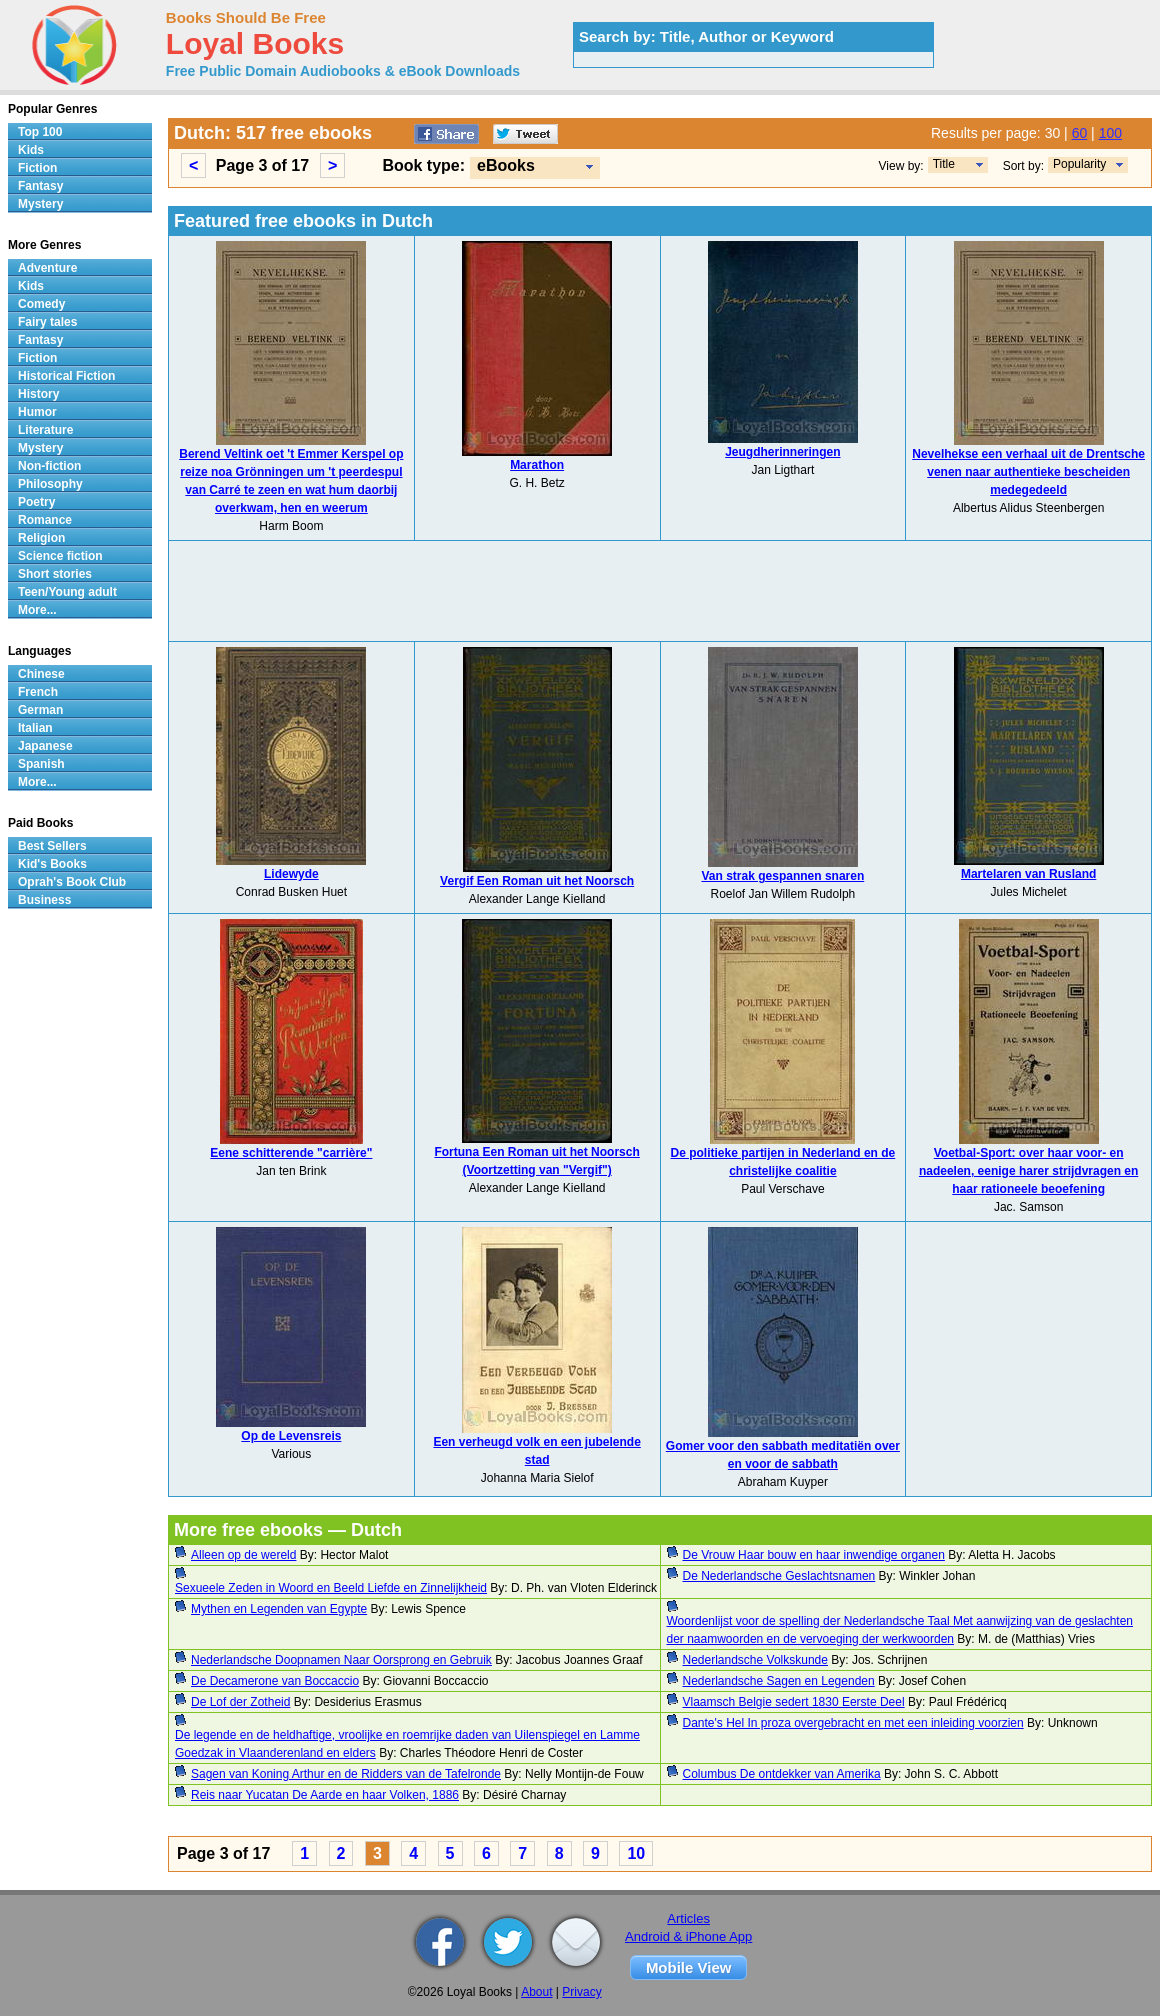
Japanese (45, 746)
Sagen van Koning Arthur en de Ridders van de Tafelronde (346, 1774)
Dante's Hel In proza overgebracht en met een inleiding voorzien (853, 1723)
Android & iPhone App (688, 1936)
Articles (688, 1918)
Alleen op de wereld (243, 1555)
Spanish (41, 764)
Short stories (55, 574)
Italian (35, 728)
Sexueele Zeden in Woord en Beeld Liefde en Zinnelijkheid (331, 1588)
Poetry (36, 502)
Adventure (47, 268)
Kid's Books (52, 864)
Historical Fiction (66, 376)
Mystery (40, 204)
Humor (37, 412)
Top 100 (40, 132)
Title (944, 164)
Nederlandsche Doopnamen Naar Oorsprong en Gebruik (341, 1660)
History (38, 394)
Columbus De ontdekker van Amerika (782, 1774)
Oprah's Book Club (72, 882)
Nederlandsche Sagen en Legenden (779, 1681)
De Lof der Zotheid (240, 1702)
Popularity (1079, 164)
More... (37, 610)
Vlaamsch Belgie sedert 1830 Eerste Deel (794, 1702)
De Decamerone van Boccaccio (275, 1681)
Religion (41, 538)
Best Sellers (52, 846)
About (536, 1992)
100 (1110, 133)
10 (636, 1853)
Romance (45, 520)
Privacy (581, 1992)
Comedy (41, 304)
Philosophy (50, 484)
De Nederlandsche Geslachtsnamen (779, 1576)
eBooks (506, 165)
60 (1080, 133)
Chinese (41, 674)
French (38, 692)
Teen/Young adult (67, 592)
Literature (45, 430)
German (40, 710)
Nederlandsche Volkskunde (755, 1660)
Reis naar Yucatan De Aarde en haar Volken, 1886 (325, 1795)
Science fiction (60, 556)
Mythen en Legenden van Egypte (279, 1609)
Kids (31, 150)
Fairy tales (47, 322)
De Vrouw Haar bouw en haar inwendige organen (814, 1555)
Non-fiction (49, 466)
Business (44, 900)
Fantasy (40, 186)
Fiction (37, 168)
